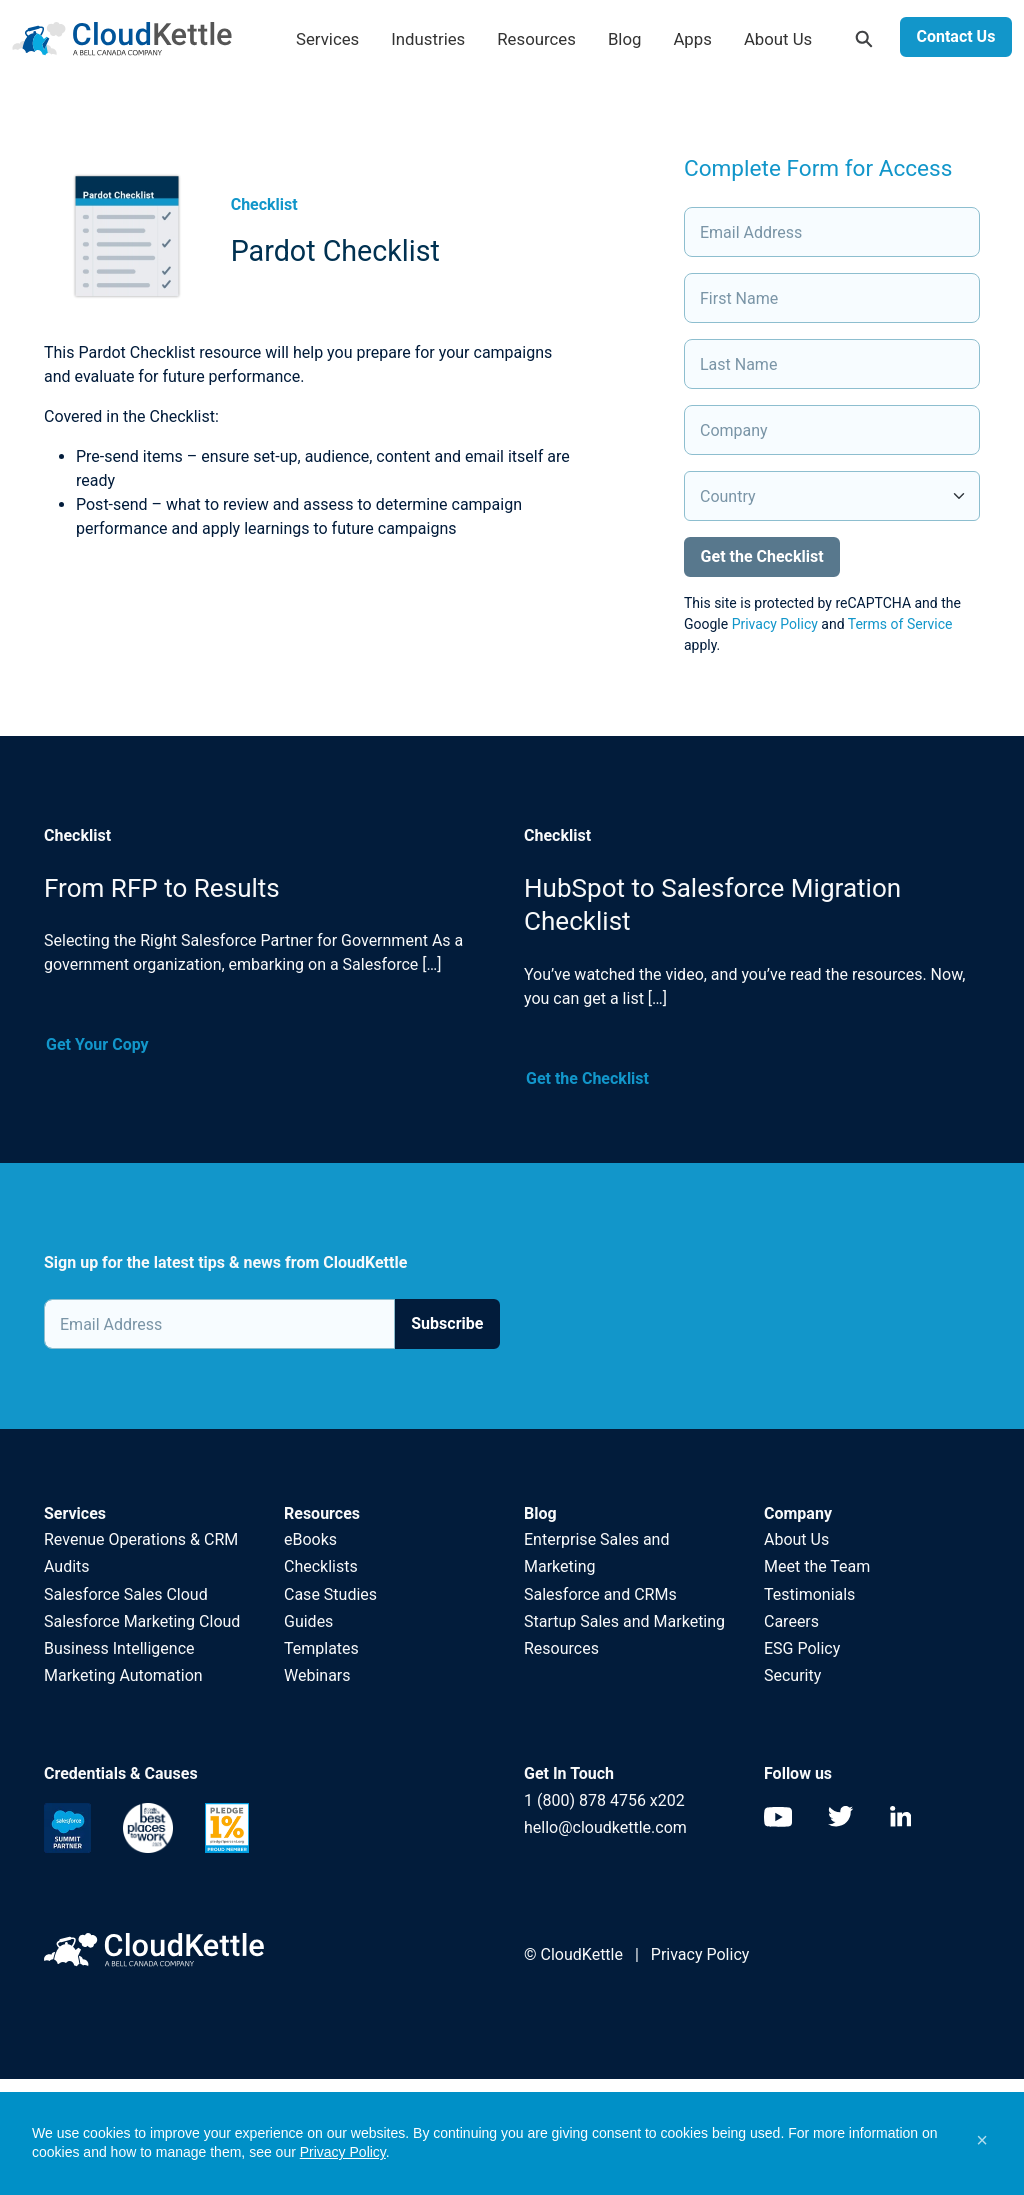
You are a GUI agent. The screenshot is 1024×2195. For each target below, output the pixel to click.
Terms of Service (900, 624)
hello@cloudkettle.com (605, 1827)
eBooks (310, 1539)
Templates (321, 1648)
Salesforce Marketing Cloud (142, 1621)
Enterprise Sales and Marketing (596, 1553)
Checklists (321, 1566)
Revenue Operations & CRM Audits (141, 1553)
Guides (308, 1621)
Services (327, 39)
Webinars (317, 1675)
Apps (692, 39)
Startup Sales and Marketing (624, 1621)
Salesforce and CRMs (600, 1594)
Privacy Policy (775, 624)
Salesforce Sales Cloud (128, 1594)
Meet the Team (817, 1566)
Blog (625, 39)
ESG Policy (802, 1648)
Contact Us (955, 36)
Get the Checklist (587, 1078)
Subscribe (447, 1323)
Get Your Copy (97, 1044)
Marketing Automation (123, 1675)
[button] (982, 2140)
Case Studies (330, 1594)
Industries (428, 39)
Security (792, 1675)
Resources (536, 39)
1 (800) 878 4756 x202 (604, 1800)
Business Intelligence (119, 1648)
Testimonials (809, 1594)
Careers (791, 1621)
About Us (778, 39)
